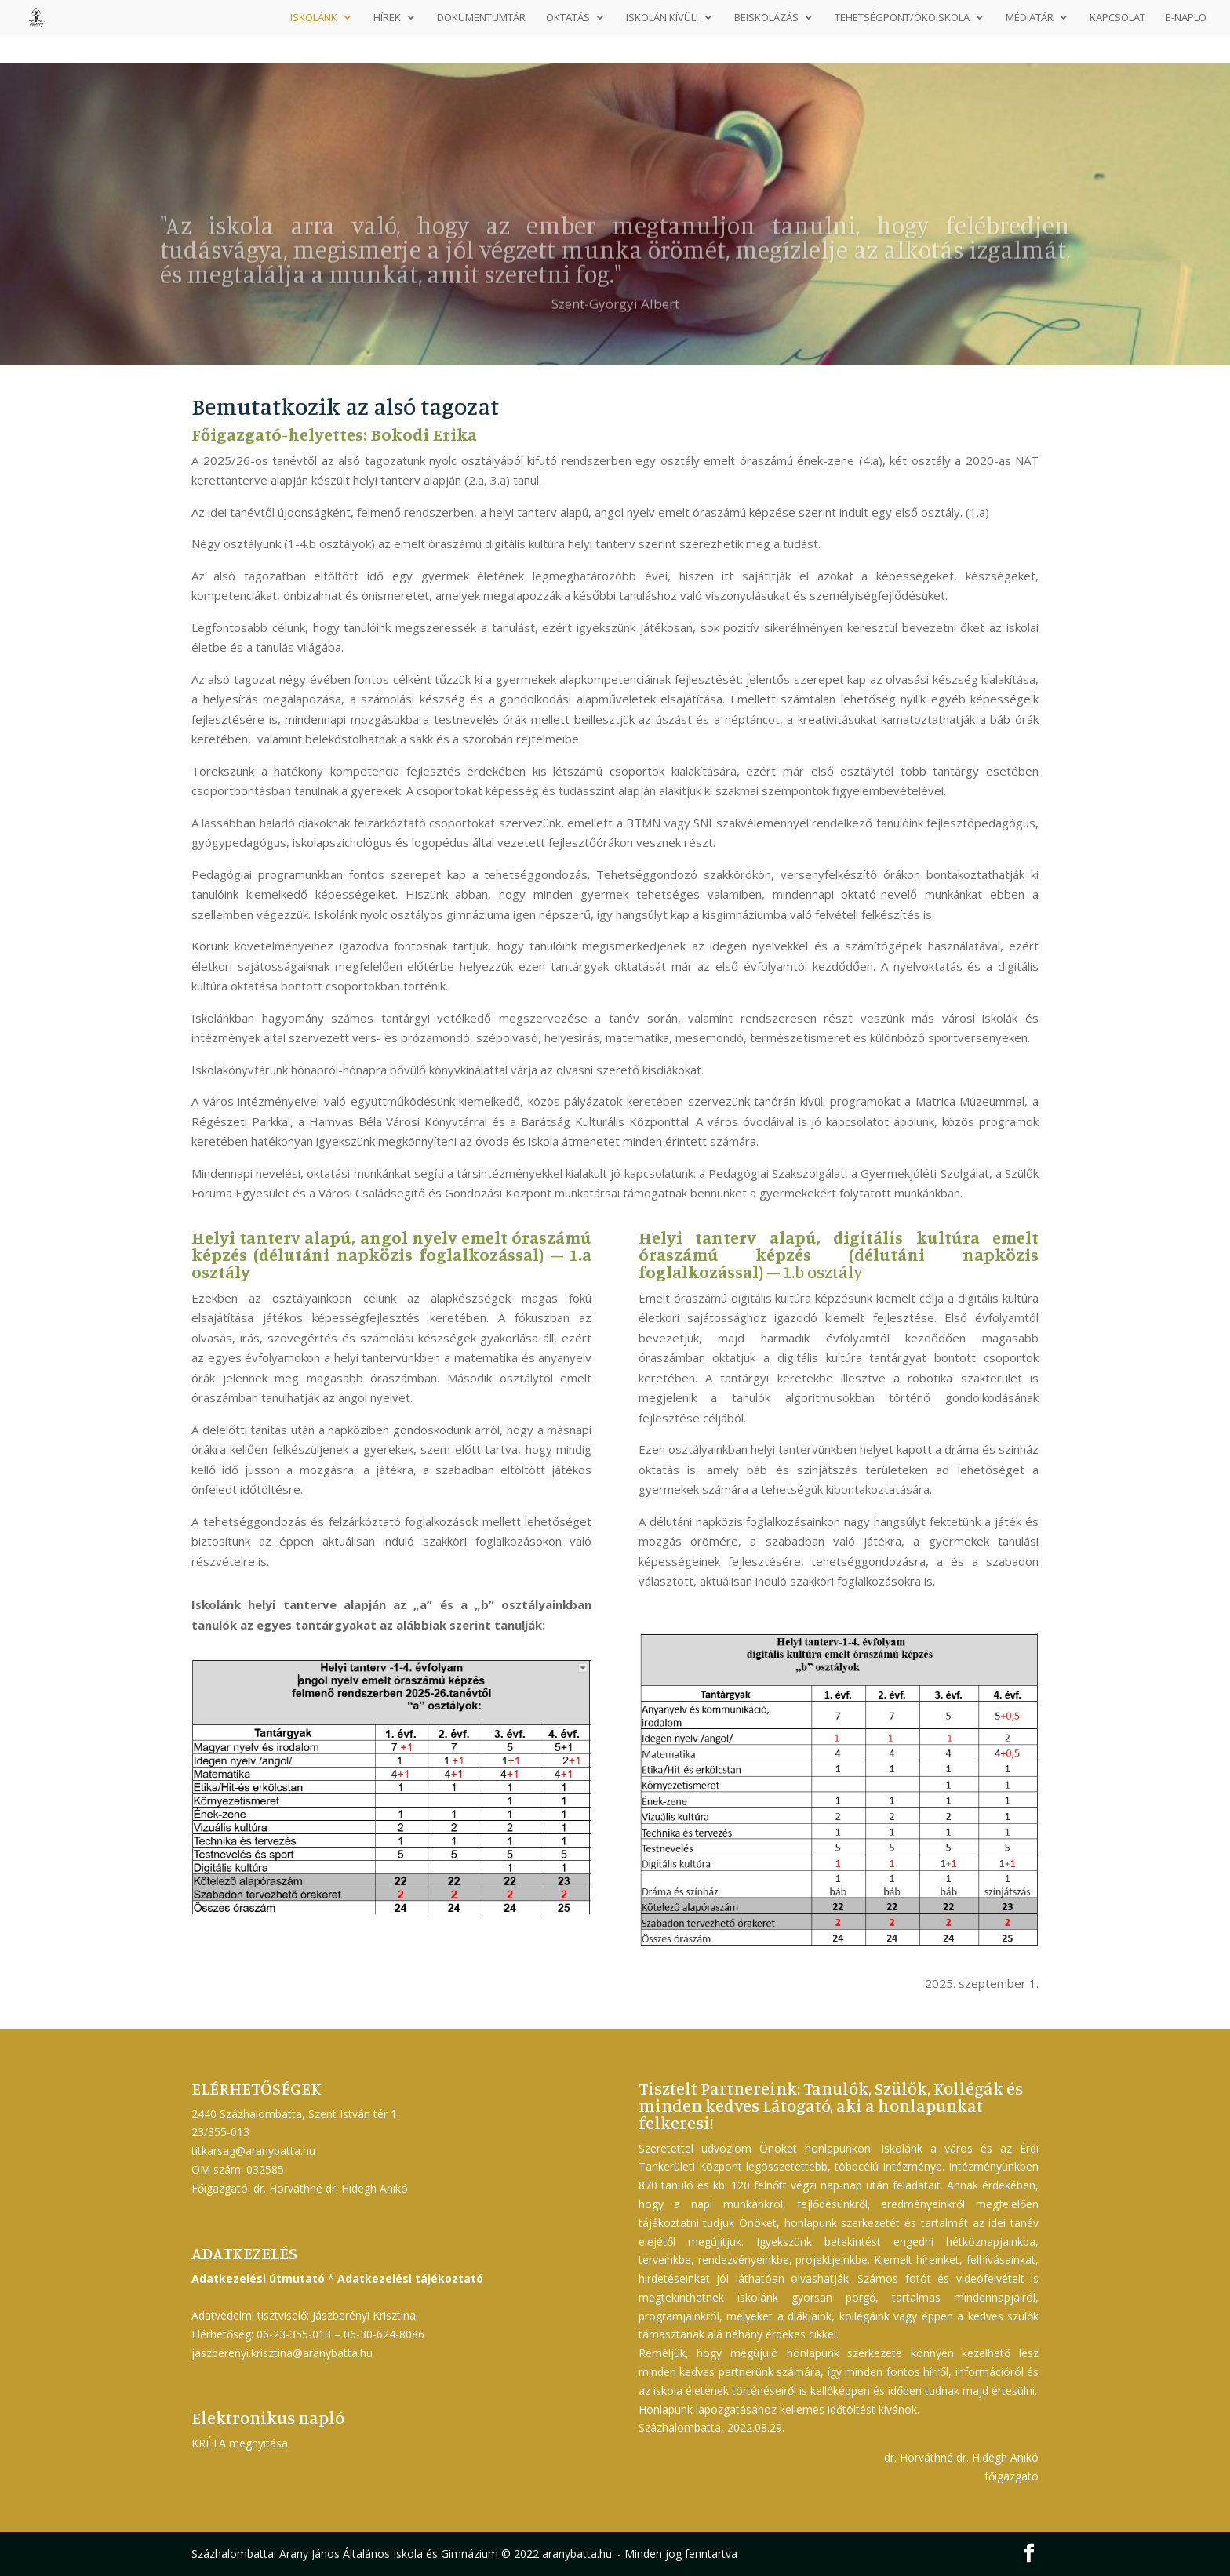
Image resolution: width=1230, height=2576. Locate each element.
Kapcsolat (1117, 18)
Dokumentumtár (481, 18)
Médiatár (1030, 18)
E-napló (1186, 18)
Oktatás (568, 18)
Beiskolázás (766, 18)
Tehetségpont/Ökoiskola (902, 18)
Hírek (387, 18)
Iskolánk (313, 18)
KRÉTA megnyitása (239, 2443)
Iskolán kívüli (662, 18)
